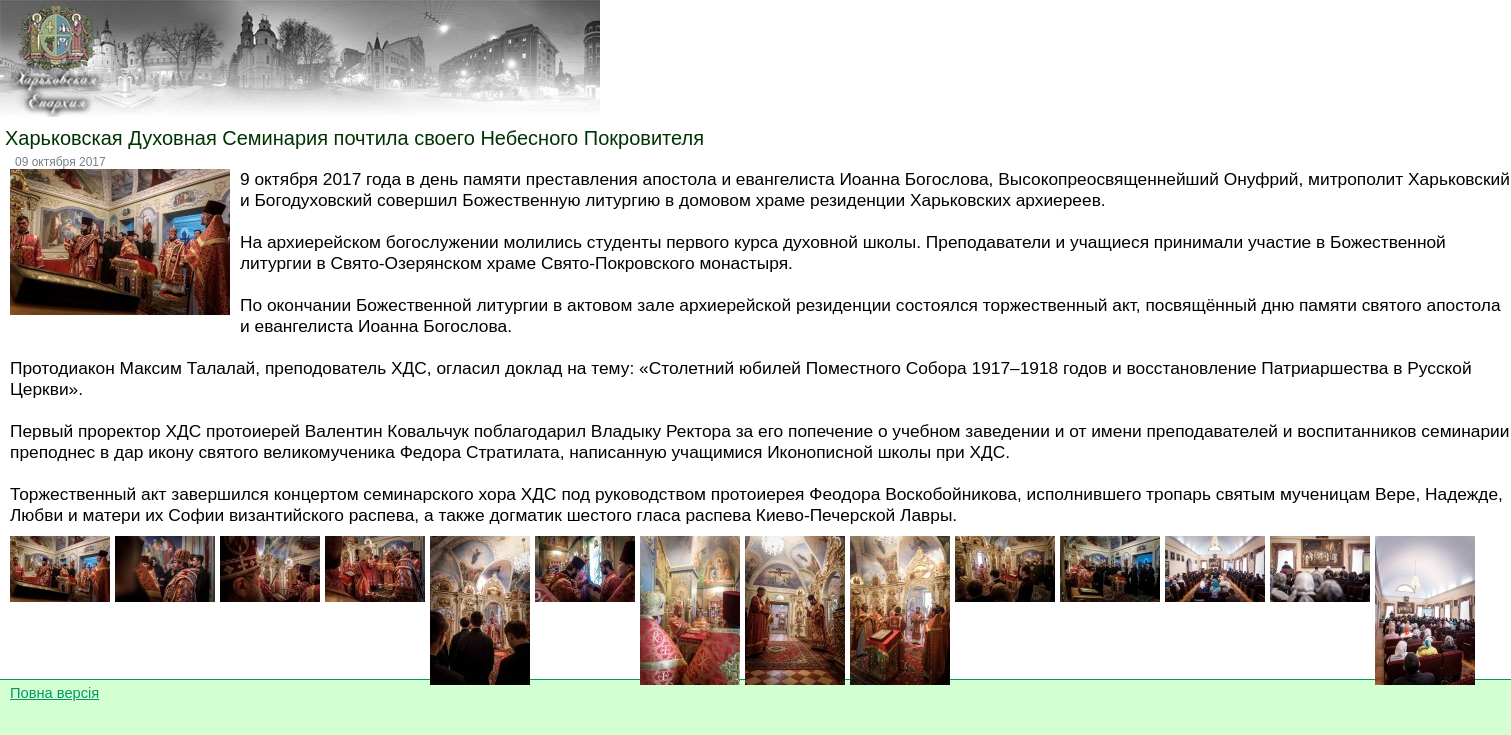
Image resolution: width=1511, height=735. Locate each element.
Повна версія (54, 693)
